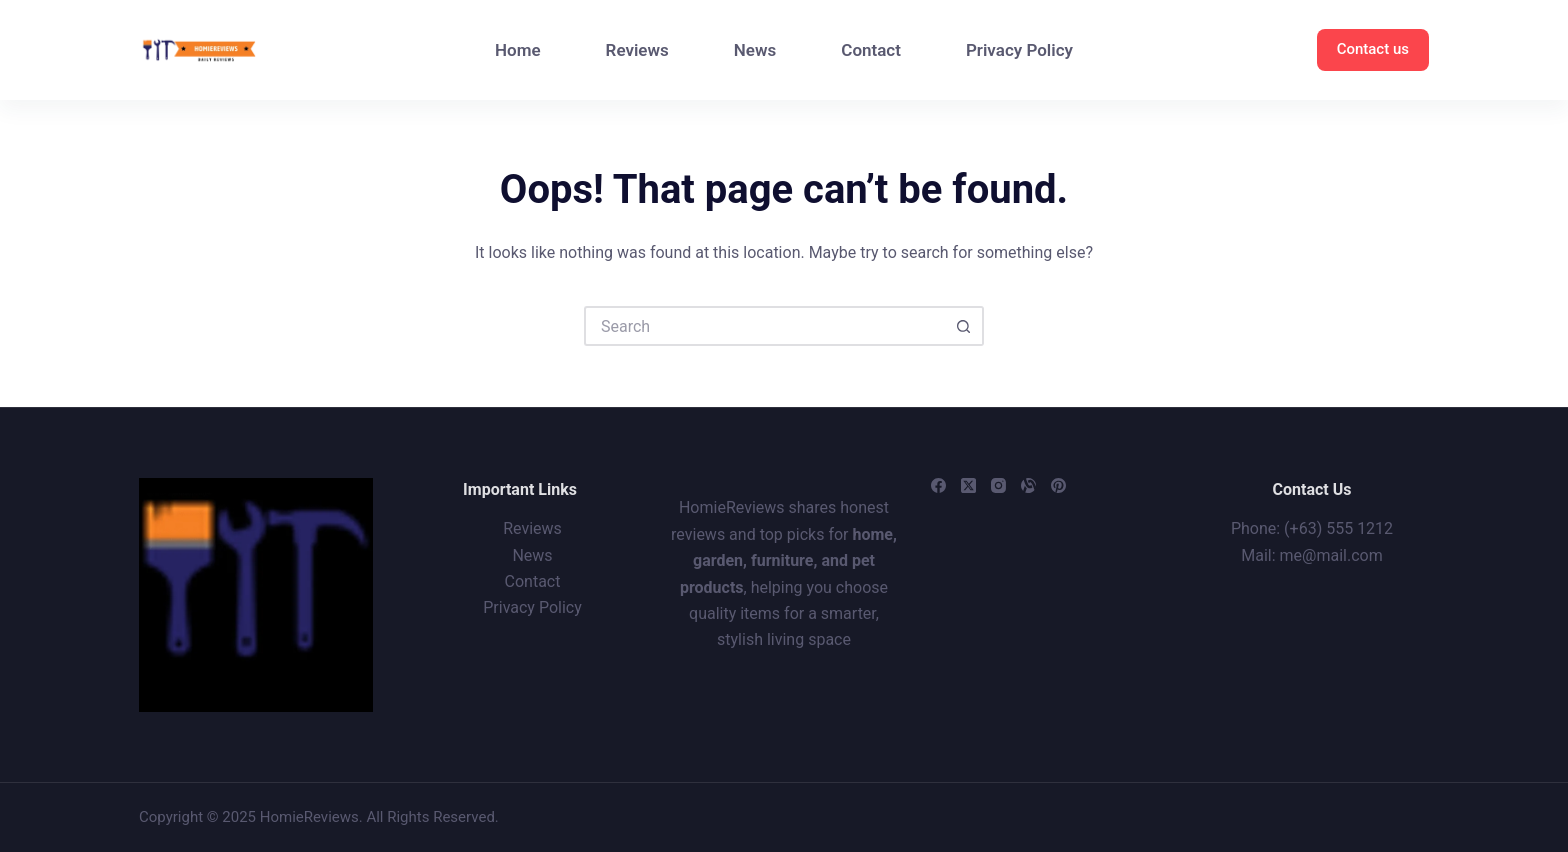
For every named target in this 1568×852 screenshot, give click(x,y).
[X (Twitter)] (968, 485)
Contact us (1373, 49)
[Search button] (964, 326)
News (755, 50)
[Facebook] (938, 485)
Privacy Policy (1019, 50)
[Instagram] (998, 485)
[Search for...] (764, 326)
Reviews (637, 50)
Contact (871, 50)
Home (518, 50)
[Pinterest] (1058, 485)
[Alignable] (1028, 485)
